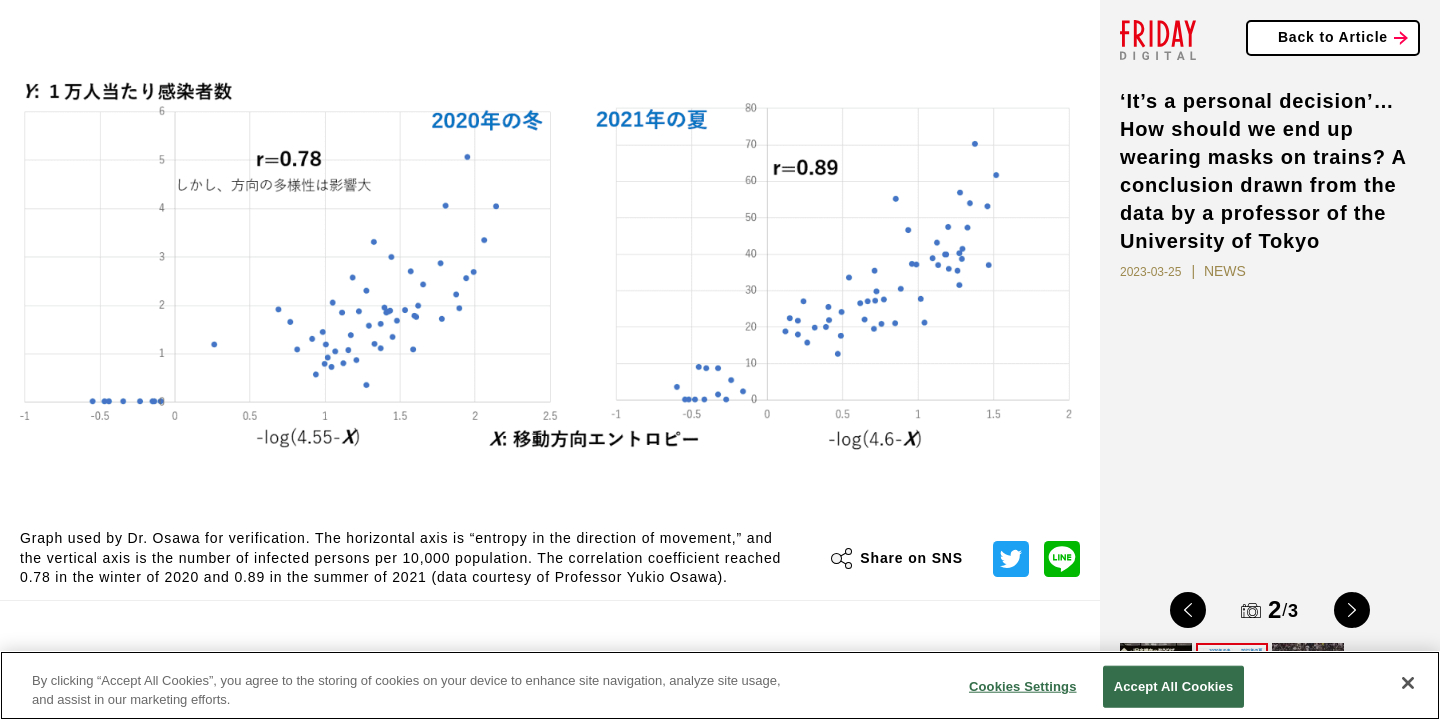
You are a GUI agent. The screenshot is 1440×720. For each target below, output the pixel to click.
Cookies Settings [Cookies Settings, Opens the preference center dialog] (1023, 686)
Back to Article (1333, 37)
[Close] (1408, 683)
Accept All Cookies (1174, 686)
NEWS (1225, 271)
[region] (720, 685)
